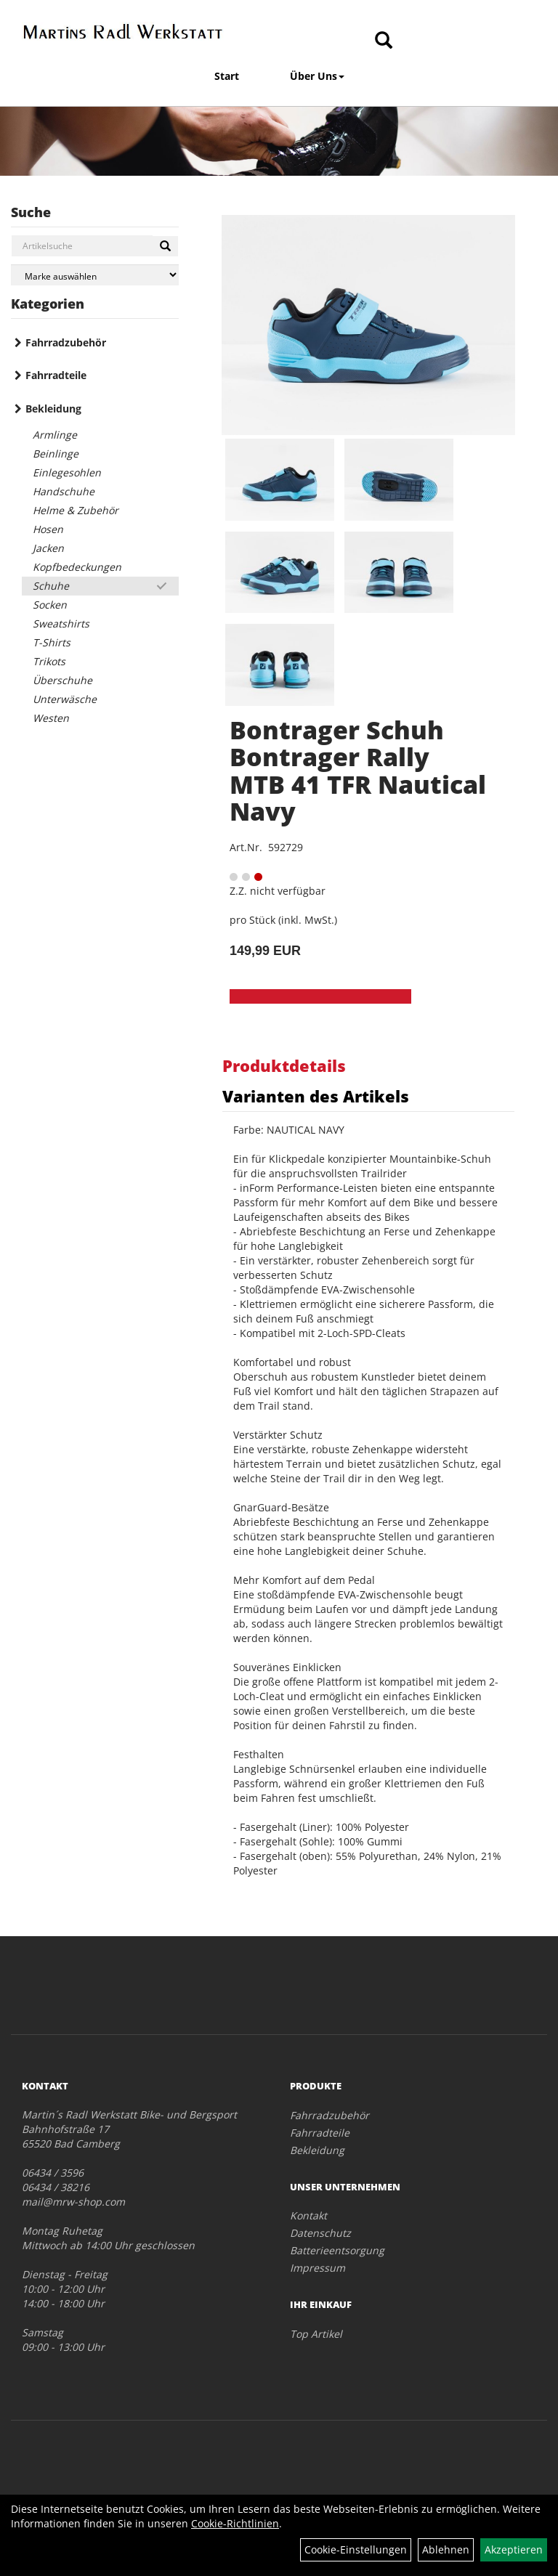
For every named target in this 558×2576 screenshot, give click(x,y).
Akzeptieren (514, 2549)
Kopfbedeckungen (77, 567)
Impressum (317, 2268)
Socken (50, 605)
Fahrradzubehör (65, 342)
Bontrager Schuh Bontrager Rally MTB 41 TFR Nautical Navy (358, 770)
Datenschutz (320, 2233)
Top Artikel (316, 2334)
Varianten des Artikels (315, 1096)
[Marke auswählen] (95, 274)
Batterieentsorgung (337, 2250)
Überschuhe (62, 680)
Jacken (48, 548)
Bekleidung (53, 408)
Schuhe (51, 586)
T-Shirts (51, 642)
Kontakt (308, 2215)
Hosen (48, 529)
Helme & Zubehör (75, 510)
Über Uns (317, 76)
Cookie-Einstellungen (355, 2549)
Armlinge (55, 435)
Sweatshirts (61, 623)
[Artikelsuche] (383, 41)
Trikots (49, 661)
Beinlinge (55, 453)
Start (226, 76)
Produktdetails (284, 1065)
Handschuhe (63, 491)
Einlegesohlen (67, 472)
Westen (51, 718)
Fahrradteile (55, 375)
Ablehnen (445, 2549)
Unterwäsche (65, 699)
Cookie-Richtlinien (235, 2523)
